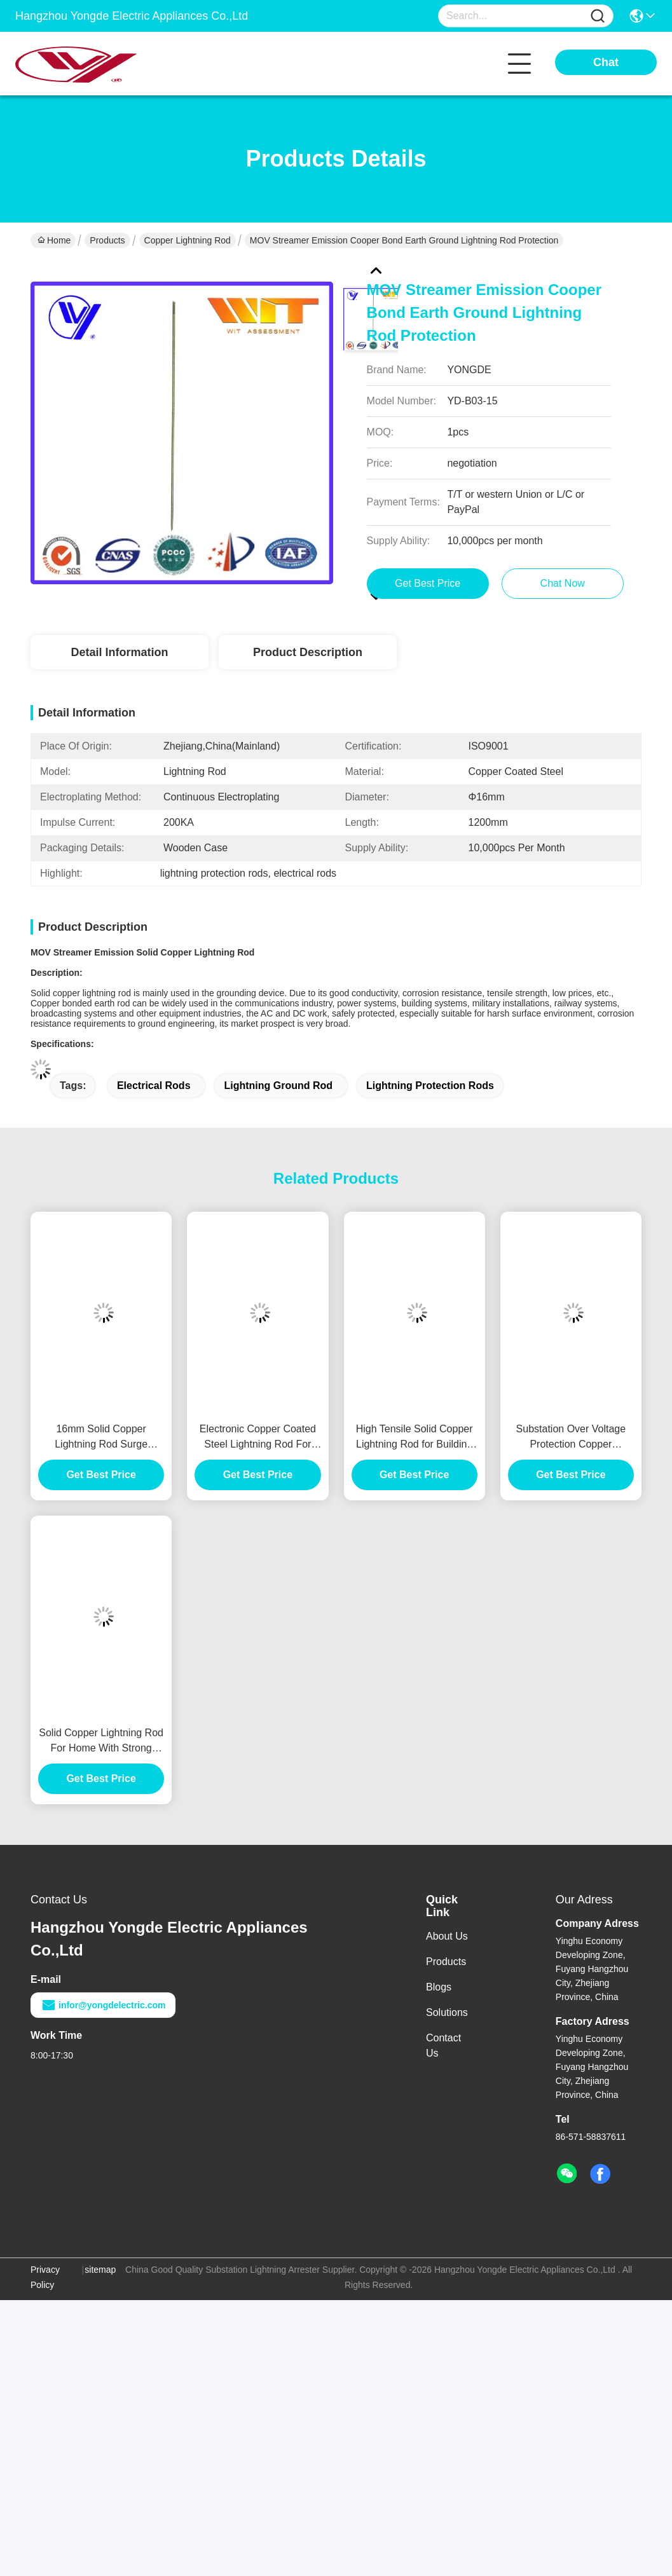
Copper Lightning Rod (187, 240)
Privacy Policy (45, 2277)
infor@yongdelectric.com (103, 2005)
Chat (606, 62)
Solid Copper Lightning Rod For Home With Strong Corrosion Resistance (101, 1741)
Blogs (438, 1987)
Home (54, 240)
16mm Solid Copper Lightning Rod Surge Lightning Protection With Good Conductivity (101, 1437)
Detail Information (119, 652)
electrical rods (154, 1085)
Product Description (307, 652)
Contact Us (443, 2045)
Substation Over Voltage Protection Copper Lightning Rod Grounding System (570, 1437)
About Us (447, 1936)
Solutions (447, 2012)
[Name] (597, 16)
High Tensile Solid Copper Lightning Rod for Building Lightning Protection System (414, 1437)
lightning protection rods (430, 1085)
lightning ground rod (278, 1085)
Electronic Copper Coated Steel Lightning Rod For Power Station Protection (258, 1437)
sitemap (100, 2269)
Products (107, 240)
